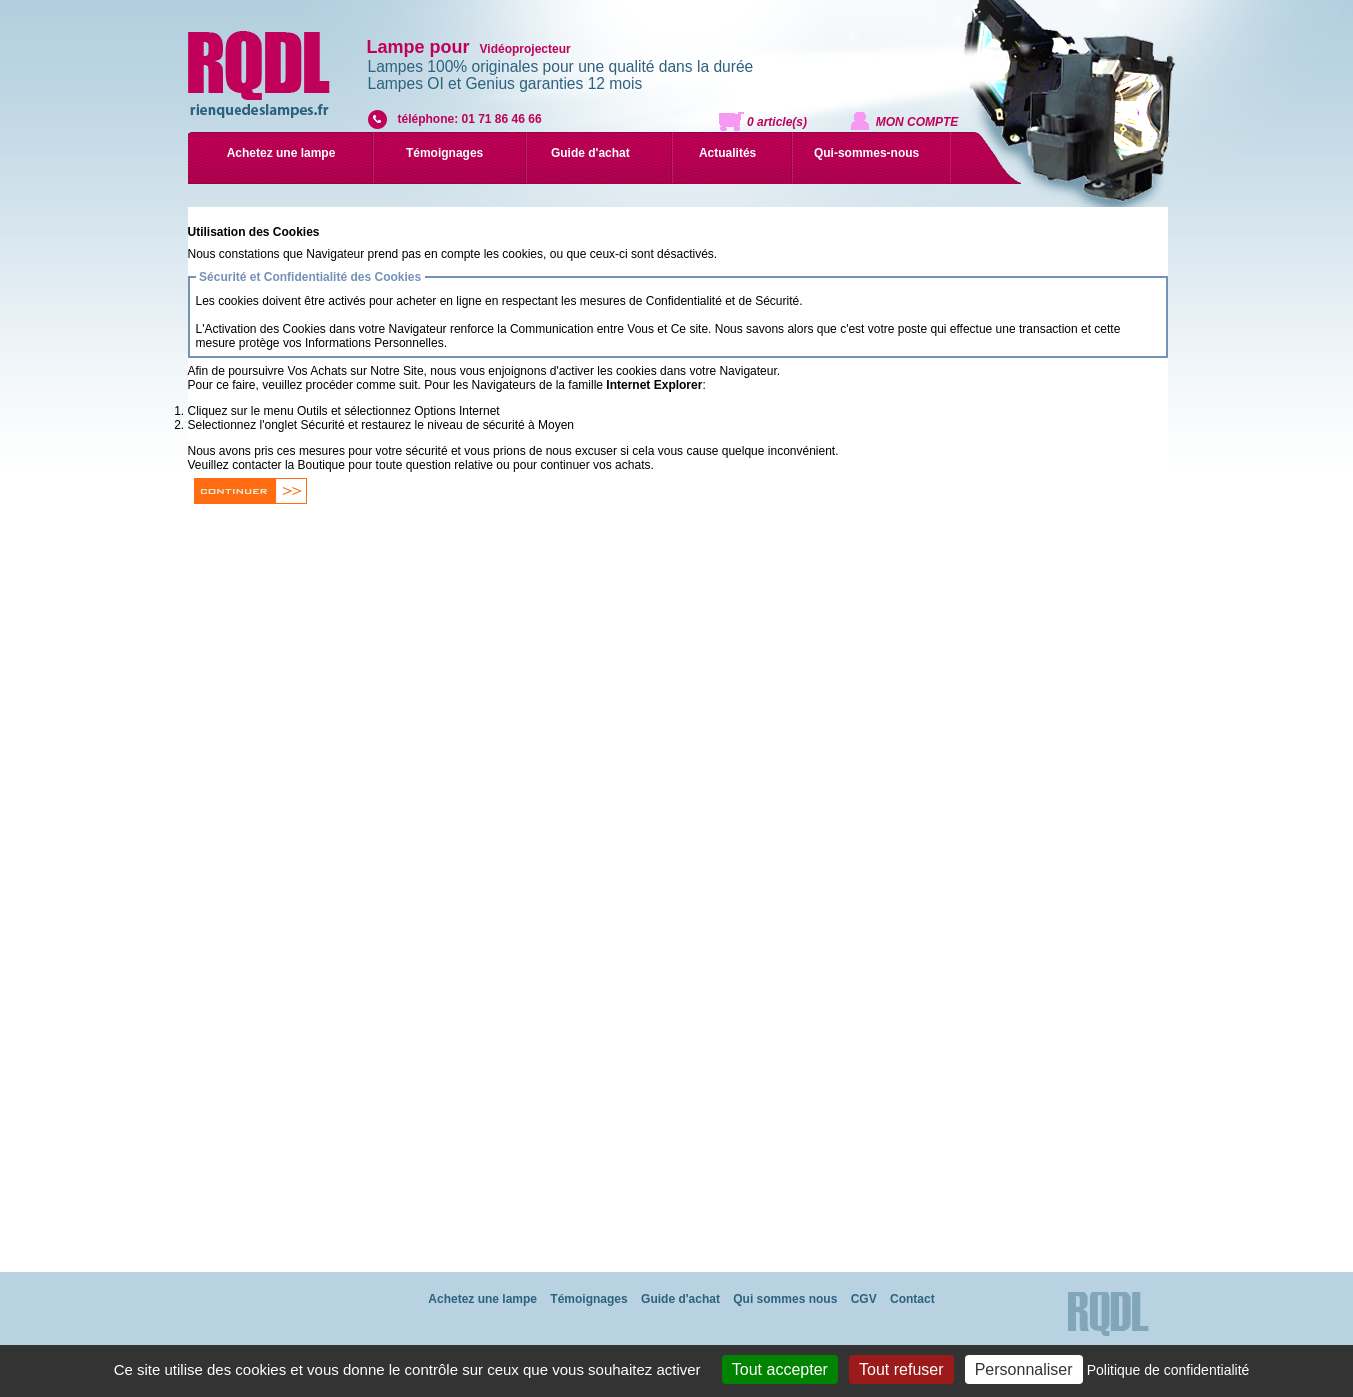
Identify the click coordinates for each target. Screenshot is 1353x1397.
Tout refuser (901, 1369)
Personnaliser (1024, 1369)
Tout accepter (780, 1369)
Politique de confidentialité (1168, 1370)
